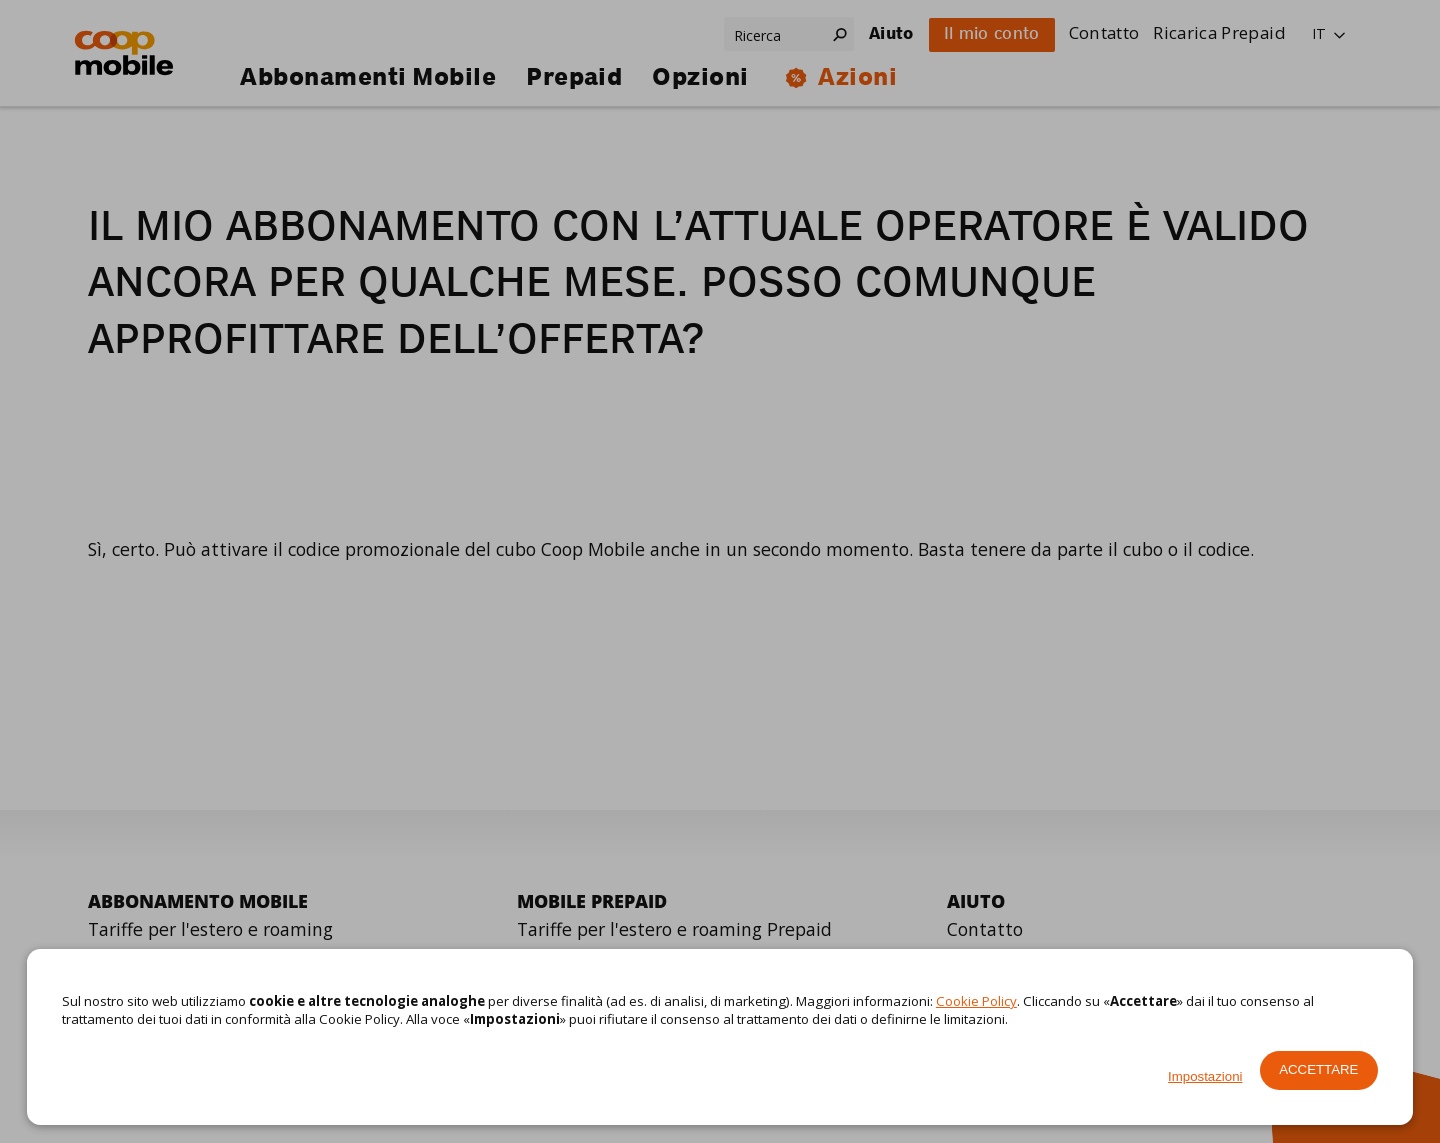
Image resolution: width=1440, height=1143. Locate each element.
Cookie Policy (976, 1001)
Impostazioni (1205, 1076)
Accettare (1318, 1069)
